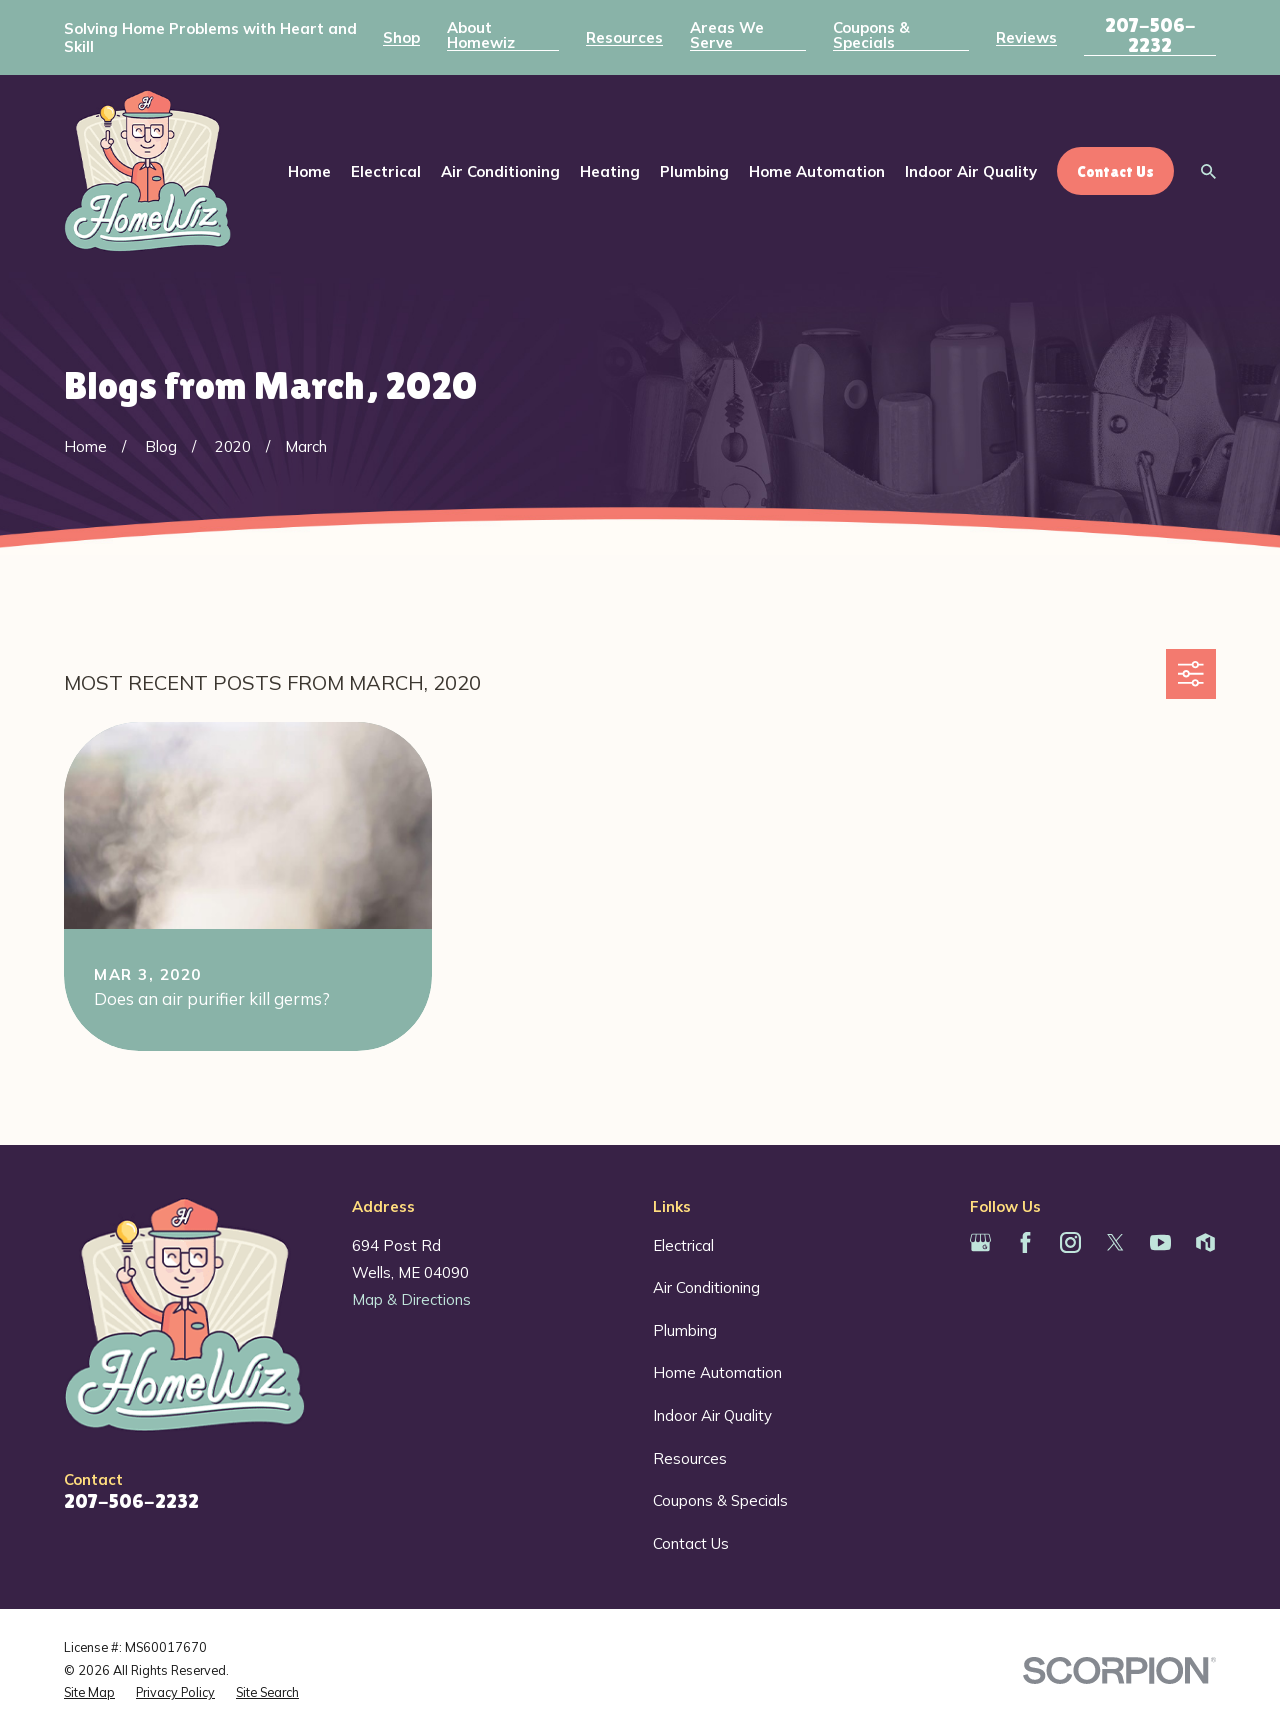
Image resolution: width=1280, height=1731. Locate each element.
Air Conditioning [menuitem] (500, 171)
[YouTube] (1160, 1242)
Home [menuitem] (309, 171)
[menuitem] (89, 1692)
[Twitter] (1115, 1242)
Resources (624, 37)
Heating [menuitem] (610, 171)
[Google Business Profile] (980, 1242)
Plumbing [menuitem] (694, 171)
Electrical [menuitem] (386, 171)
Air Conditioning (706, 1287)
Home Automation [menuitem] (817, 171)
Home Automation (717, 1372)
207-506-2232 (1150, 35)
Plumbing (685, 1330)
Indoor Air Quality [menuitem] (971, 171)
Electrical (683, 1245)
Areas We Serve (727, 35)
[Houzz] (1205, 1242)
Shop (401, 37)
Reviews (1026, 37)
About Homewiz (481, 35)
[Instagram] (1070, 1242)
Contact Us (691, 1543)
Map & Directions (411, 1299)
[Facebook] (1025, 1242)
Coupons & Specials (871, 35)
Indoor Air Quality (712, 1415)
